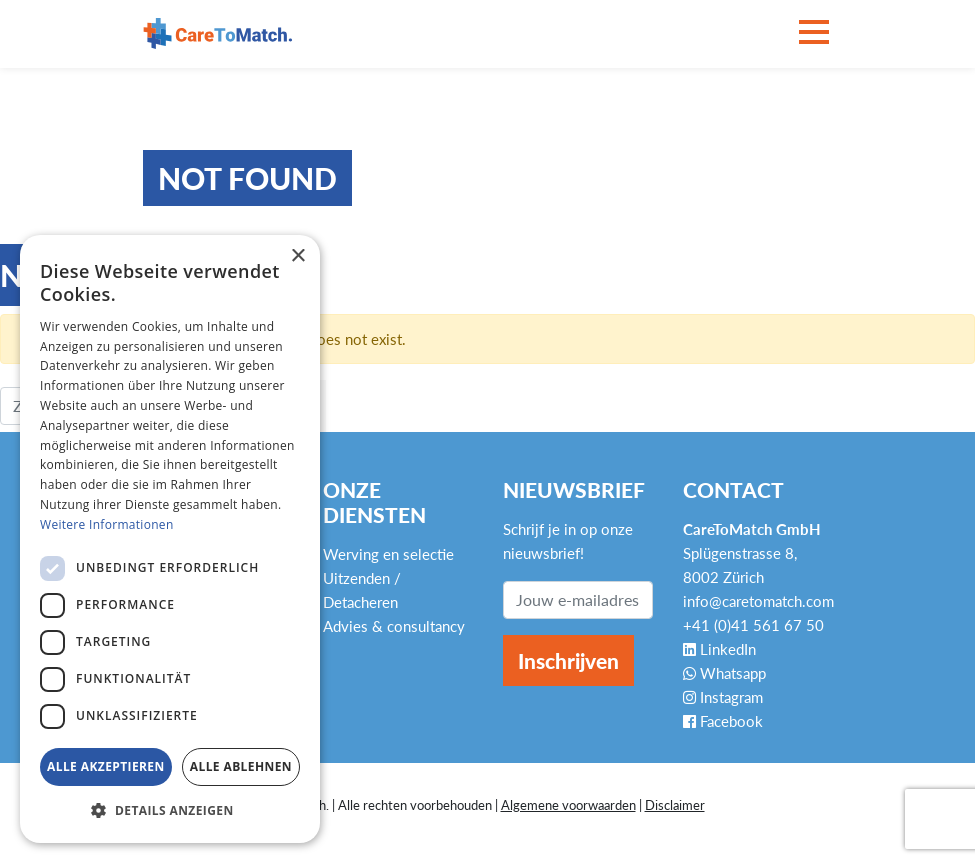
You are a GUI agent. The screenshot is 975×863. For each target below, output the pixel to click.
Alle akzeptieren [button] (106, 766)
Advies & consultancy (394, 626)
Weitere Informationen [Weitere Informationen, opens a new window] (107, 524)
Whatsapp (724, 673)
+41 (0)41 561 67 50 (753, 625)
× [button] (297, 256)
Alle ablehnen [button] (241, 766)
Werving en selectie (388, 554)
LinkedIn (719, 649)
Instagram (723, 697)
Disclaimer (675, 805)
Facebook (723, 721)
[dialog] (170, 539)
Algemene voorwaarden (568, 805)
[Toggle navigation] (814, 33)
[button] (170, 811)
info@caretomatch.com (758, 601)
